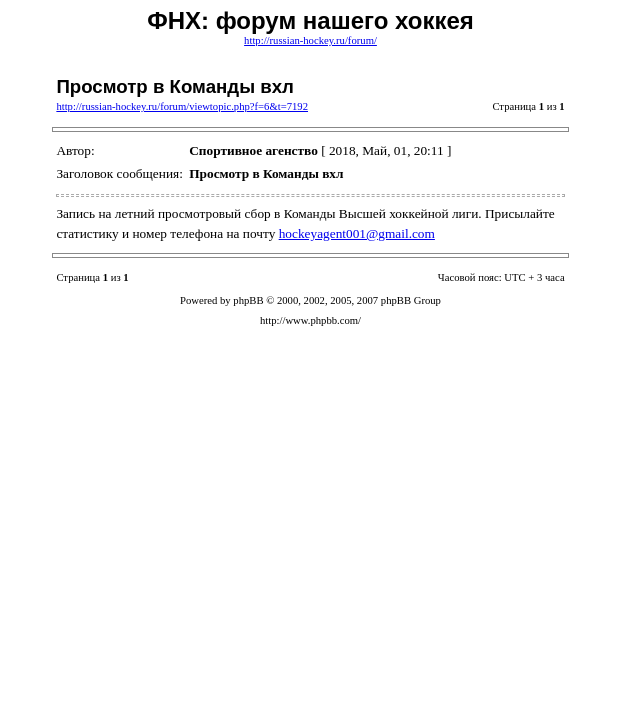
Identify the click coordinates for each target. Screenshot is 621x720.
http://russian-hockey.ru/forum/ (310, 40)
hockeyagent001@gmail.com (357, 233)
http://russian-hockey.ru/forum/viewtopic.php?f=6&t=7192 (182, 106)
